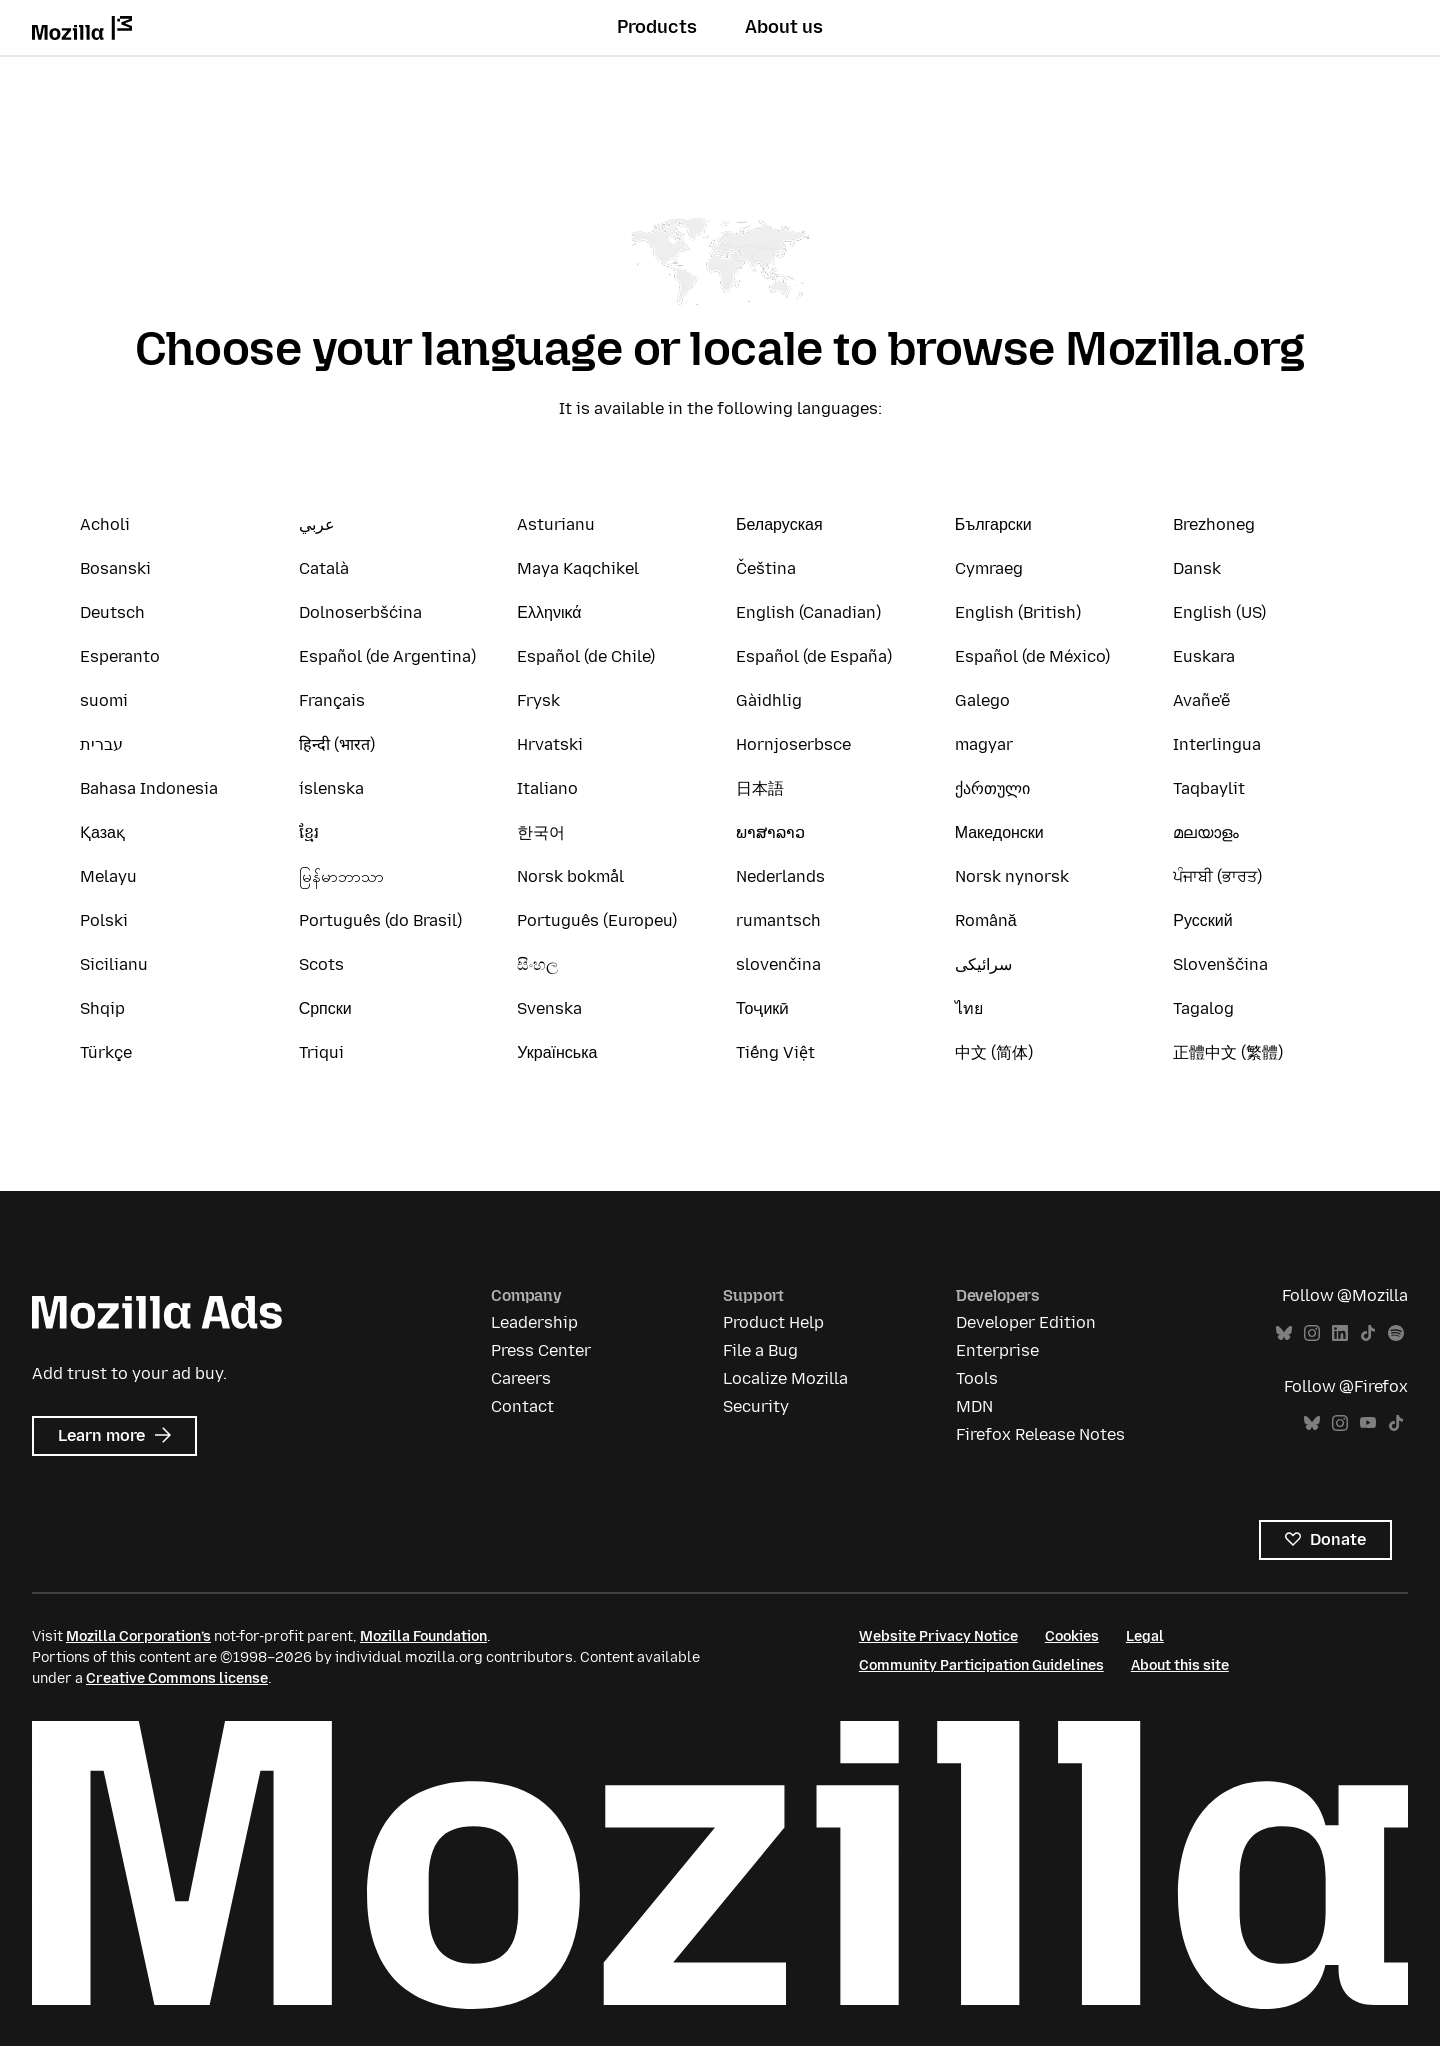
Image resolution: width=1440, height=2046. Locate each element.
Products (657, 27)
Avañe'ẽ (1201, 700)
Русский (1202, 920)
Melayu (108, 876)
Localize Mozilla (785, 1378)
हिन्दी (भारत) (337, 744)
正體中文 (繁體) (1228, 1052)
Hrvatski (550, 744)
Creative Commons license (177, 1678)
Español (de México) (1032, 656)
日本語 (760, 788)
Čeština (766, 568)
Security (756, 1406)
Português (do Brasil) (380, 920)
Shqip (102, 1008)
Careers (521, 1378)
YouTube (1368, 1423)
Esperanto (120, 656)
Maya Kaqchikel (578, 568)
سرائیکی (983, 964)
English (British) (1018, 612)
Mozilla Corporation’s (138, 1636)
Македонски (999, 832)
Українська (557, 1052)
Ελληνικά (549, 612)
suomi (104, 700)
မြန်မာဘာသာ (341, 876)
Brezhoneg (1214, 524)
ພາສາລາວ (770, 832)
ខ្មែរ (309, 832)
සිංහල (537, 964)
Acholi (105, 524)
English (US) (1219, 612)
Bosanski (115, 568)
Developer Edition (1026, 1322)
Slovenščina (1220, 964)
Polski (104, 920)
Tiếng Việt (775, 1052)
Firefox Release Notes (1040, 1434)
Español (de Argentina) (387, 656)
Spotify (1396, 1333)
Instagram (1312, 1333)
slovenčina (778, 964)
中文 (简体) (994, 1052)
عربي (317, 524)
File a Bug (760, 1350)
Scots (321, 964)
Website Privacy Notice (938, 1636)
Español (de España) (814, 656)
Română (986, 920)
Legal (1145, 1636)
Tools (977, 1378)
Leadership (534, 1322)
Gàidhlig (769, 700)
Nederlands (780, 876)
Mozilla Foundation (423, 1636)
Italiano (547, 788)
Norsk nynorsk (1012, 876)
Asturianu (556, 524)
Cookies (1072, 1636)
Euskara (1204, 656)
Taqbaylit (1209, 788)
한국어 (541, 832)
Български (993, 524)
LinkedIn (1340, 1333)
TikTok (1368, 1333)
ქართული (992, 788)
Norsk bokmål (570, 876)
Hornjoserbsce (793, 744)
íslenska (331, 788)
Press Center (541, 1350)
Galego (982, 700)
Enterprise (997, 1350)
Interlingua (1217, 744)
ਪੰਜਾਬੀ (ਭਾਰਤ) (1217, 876)
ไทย (969, 1008)
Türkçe (106, 1052)
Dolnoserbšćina (360, 612)
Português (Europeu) (597, 920)
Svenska (549, 1008)
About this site (1180, 1665)
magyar (984, 744)
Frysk (538, 700)
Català (324, 568)
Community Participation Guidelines (981, 1665)
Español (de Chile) (586, 656)
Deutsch (112, 612)
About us (784, 27)
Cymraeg (989, 568)
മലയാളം (1206, 832)
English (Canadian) (808, 612)
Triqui (321, 1052)
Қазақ (102, 832)
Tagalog (1203, 1008)
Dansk (1197, 568)
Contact (522, 1406)
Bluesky (1284, 1333)
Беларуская (779, 524)
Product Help (773, 1322)
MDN (974, 1406)
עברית (101, 744)
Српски (325, 1008)
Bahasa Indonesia (149, 788)
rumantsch (778, 920)
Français (332, 700)
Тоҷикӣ (762, 1008)
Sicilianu (114, 964)
